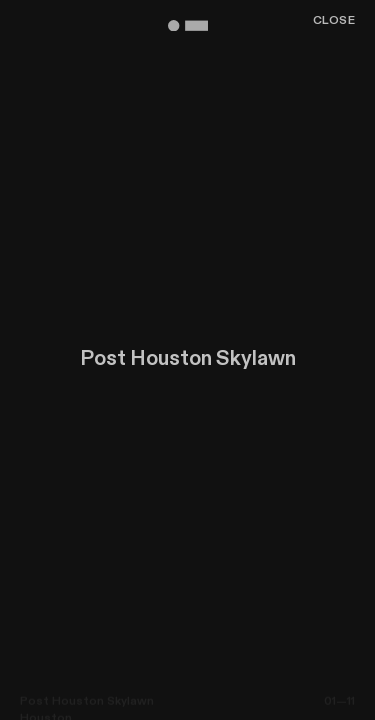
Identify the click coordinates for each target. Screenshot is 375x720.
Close (334, 21)
